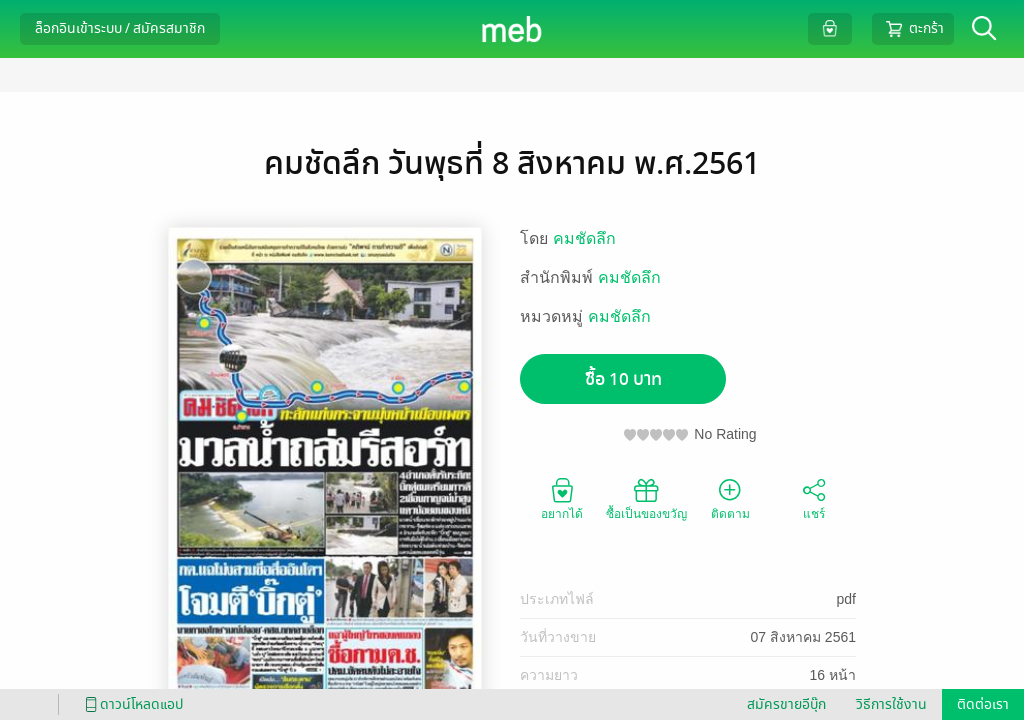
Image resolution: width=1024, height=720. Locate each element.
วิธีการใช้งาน (891, 704)
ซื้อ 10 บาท (623, 379)
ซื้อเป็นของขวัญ (646, 498)
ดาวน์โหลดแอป (131, 704)
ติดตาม (730, 498)
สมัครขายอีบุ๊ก (786, 704)
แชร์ (814, 498)
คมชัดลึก (584, 238)
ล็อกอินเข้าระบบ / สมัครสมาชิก (120, 28)
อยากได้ (562, 498)
